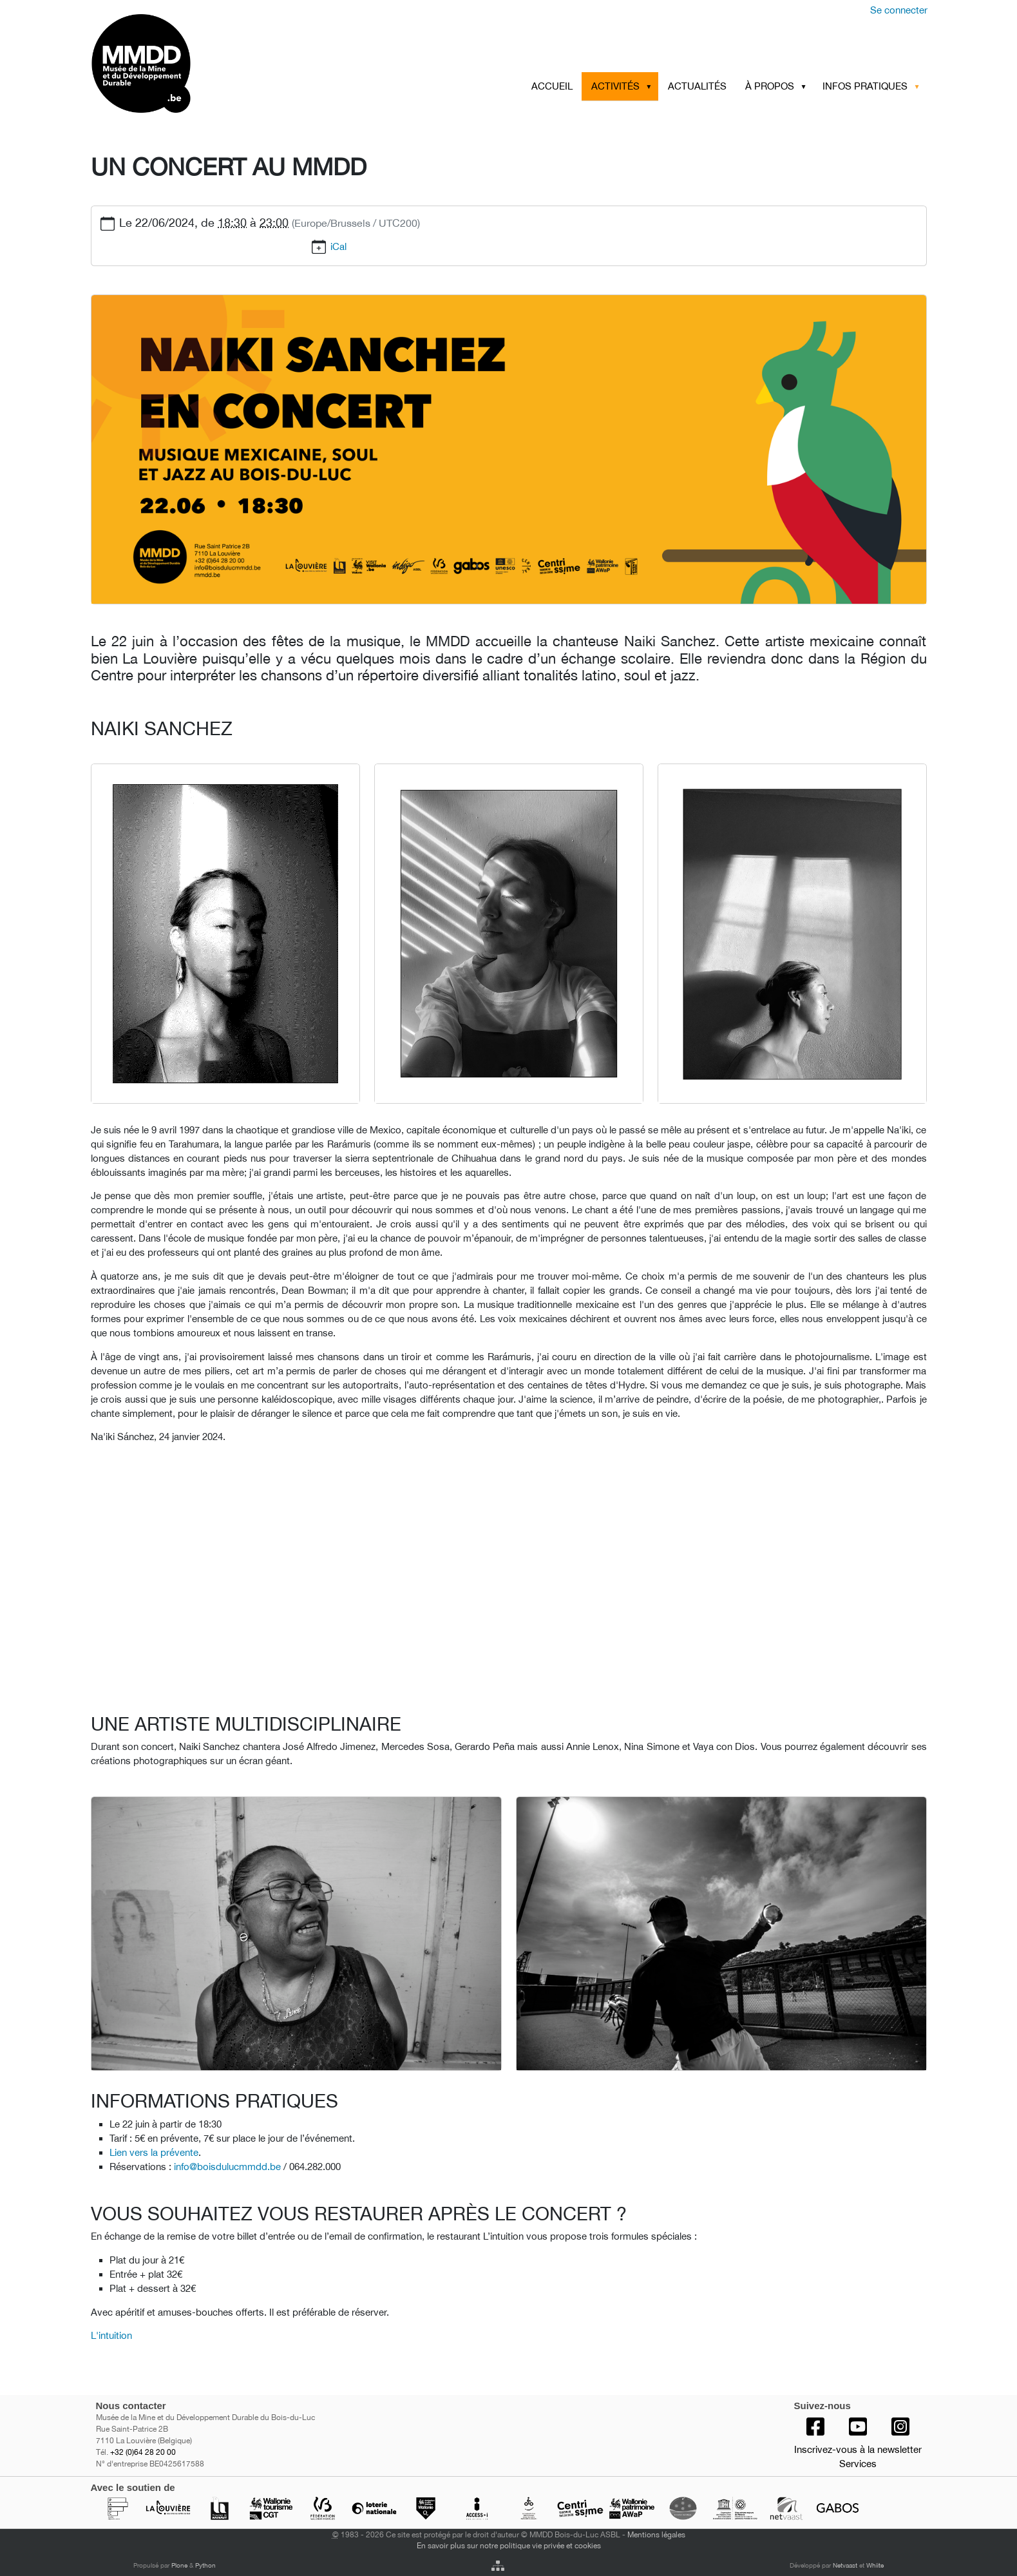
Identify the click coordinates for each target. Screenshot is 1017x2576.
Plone (179, 2565)
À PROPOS (769, 86)
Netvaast (845, 2565)
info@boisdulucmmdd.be (227, 2166)
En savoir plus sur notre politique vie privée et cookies (509, 2545)
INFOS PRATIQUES (865, 86)
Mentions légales (656, 2534)
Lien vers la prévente (153, 2152)
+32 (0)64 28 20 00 (143, 2452)
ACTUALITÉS (697, 86)
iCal (338, 246)
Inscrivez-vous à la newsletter (858, 2449)
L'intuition (111, 2335)
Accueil (552, 86)
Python (205, 2565)
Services (858, 2463)
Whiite (875, 2565)
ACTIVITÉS (615, 86)
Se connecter (898, 10)
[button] (651, 86)
